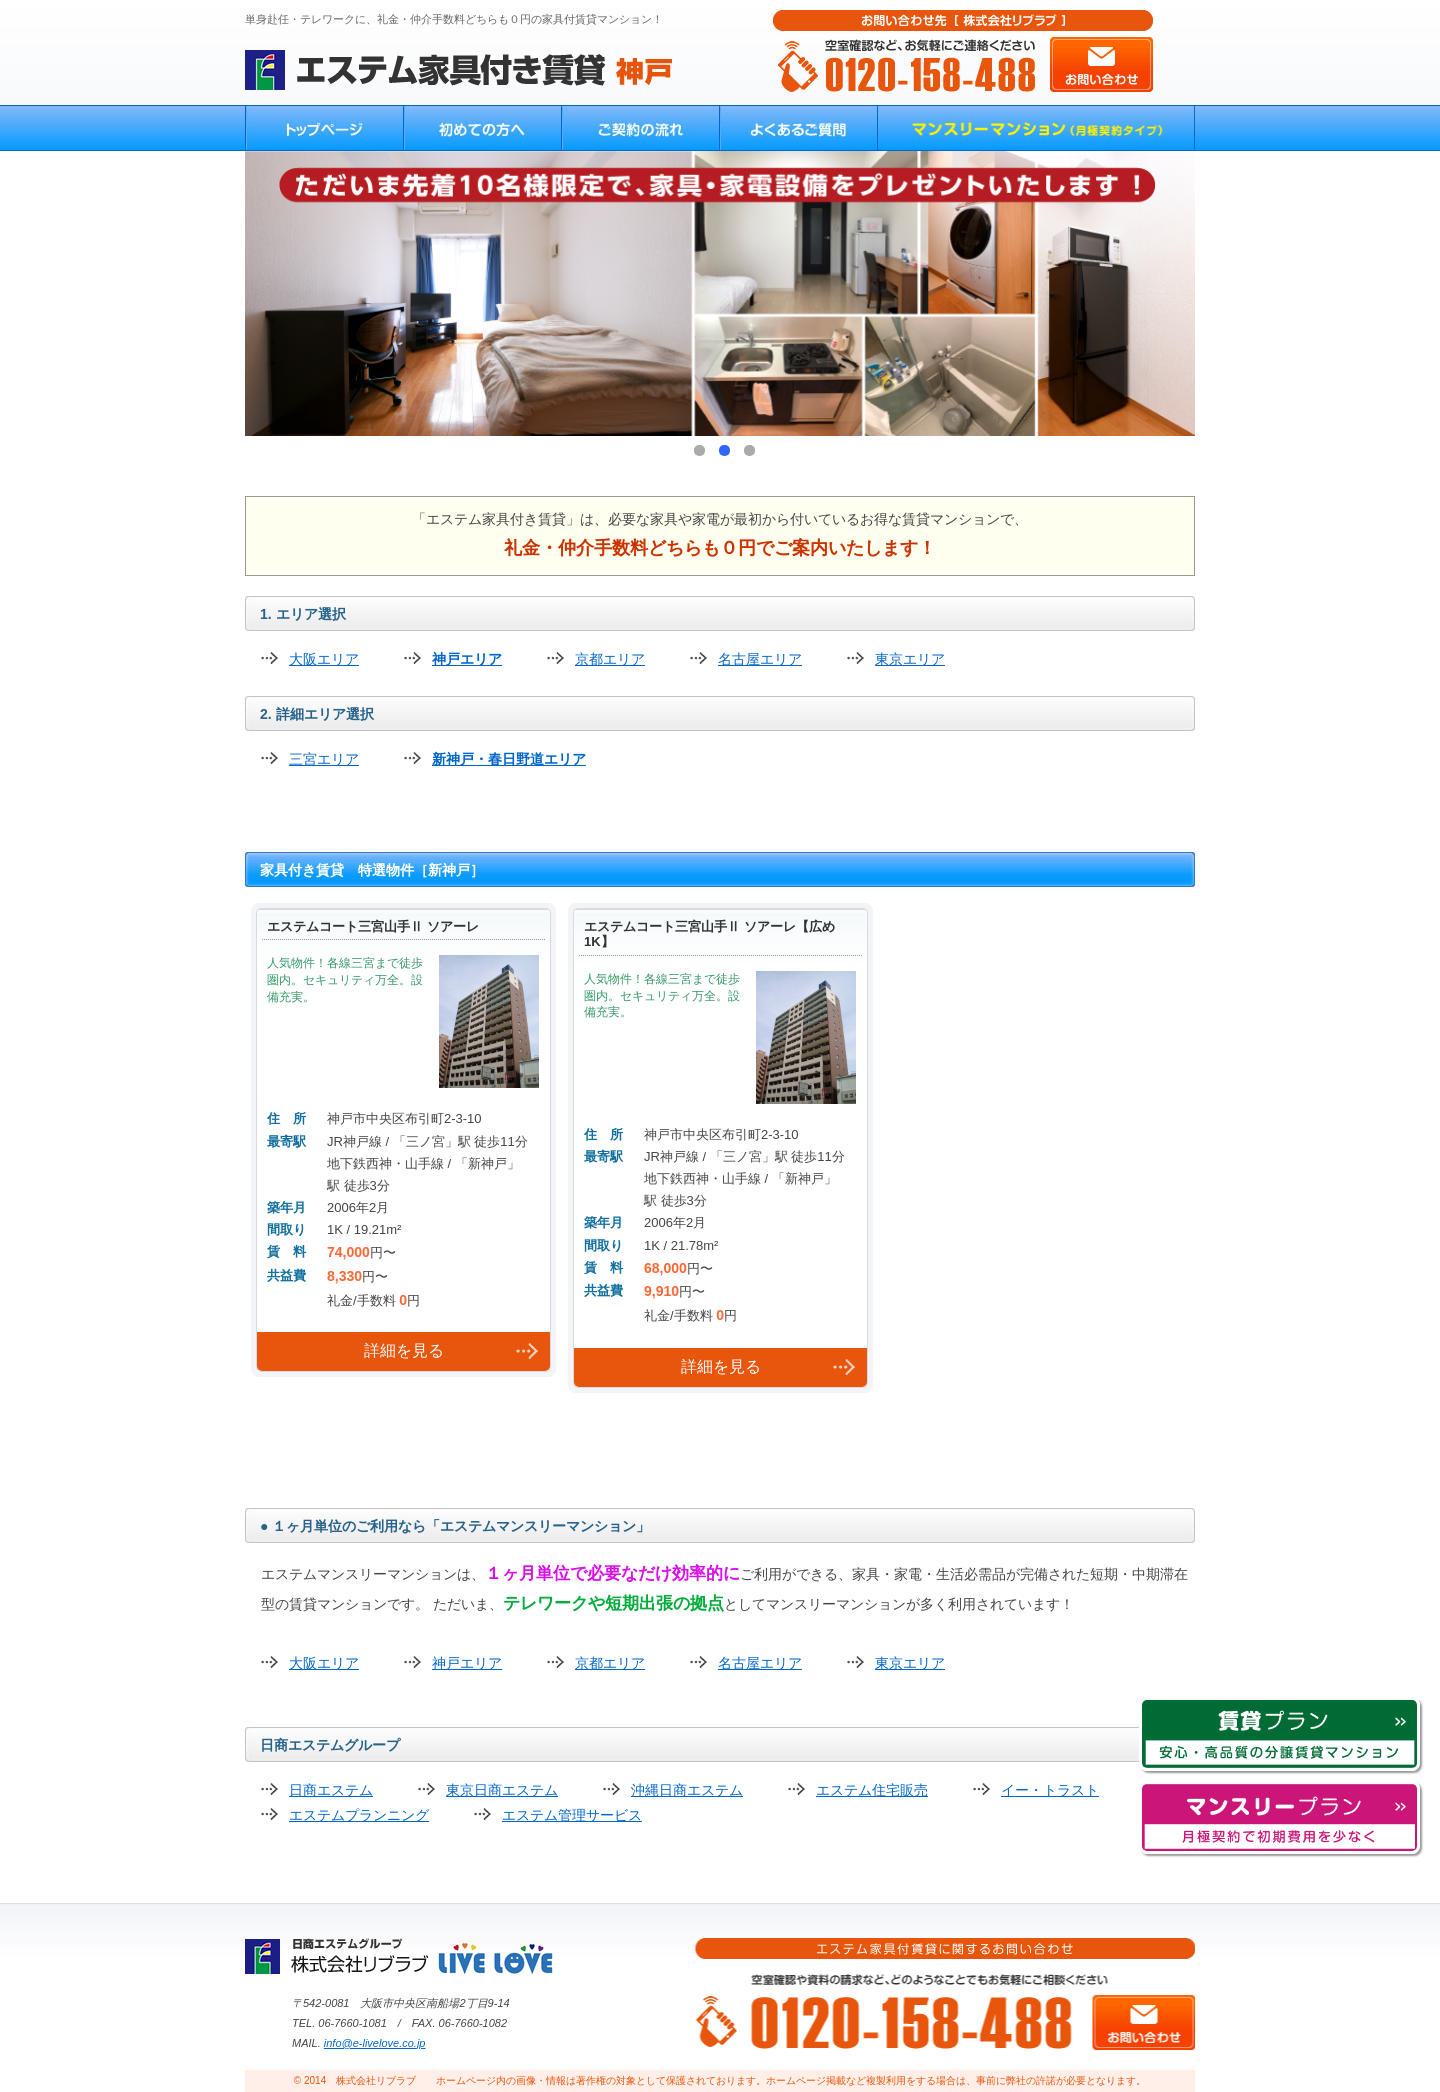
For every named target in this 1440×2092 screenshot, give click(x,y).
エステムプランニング (359, 1815)
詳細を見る (404, 1350)
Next (1169, 294)
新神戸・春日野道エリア (509, 759)
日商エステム (331, 1790)
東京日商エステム (502, 1790)
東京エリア (910, 659)
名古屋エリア (760, 659)
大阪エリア (324, 659)
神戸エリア (467, 659)
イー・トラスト (1050, 1790)
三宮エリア (324, 759)
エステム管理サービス (572, 1815)
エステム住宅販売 (872, 1790)
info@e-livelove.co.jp (375, 2043)
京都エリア (610, 659)
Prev (271, 294)
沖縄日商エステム (687, 1790)
